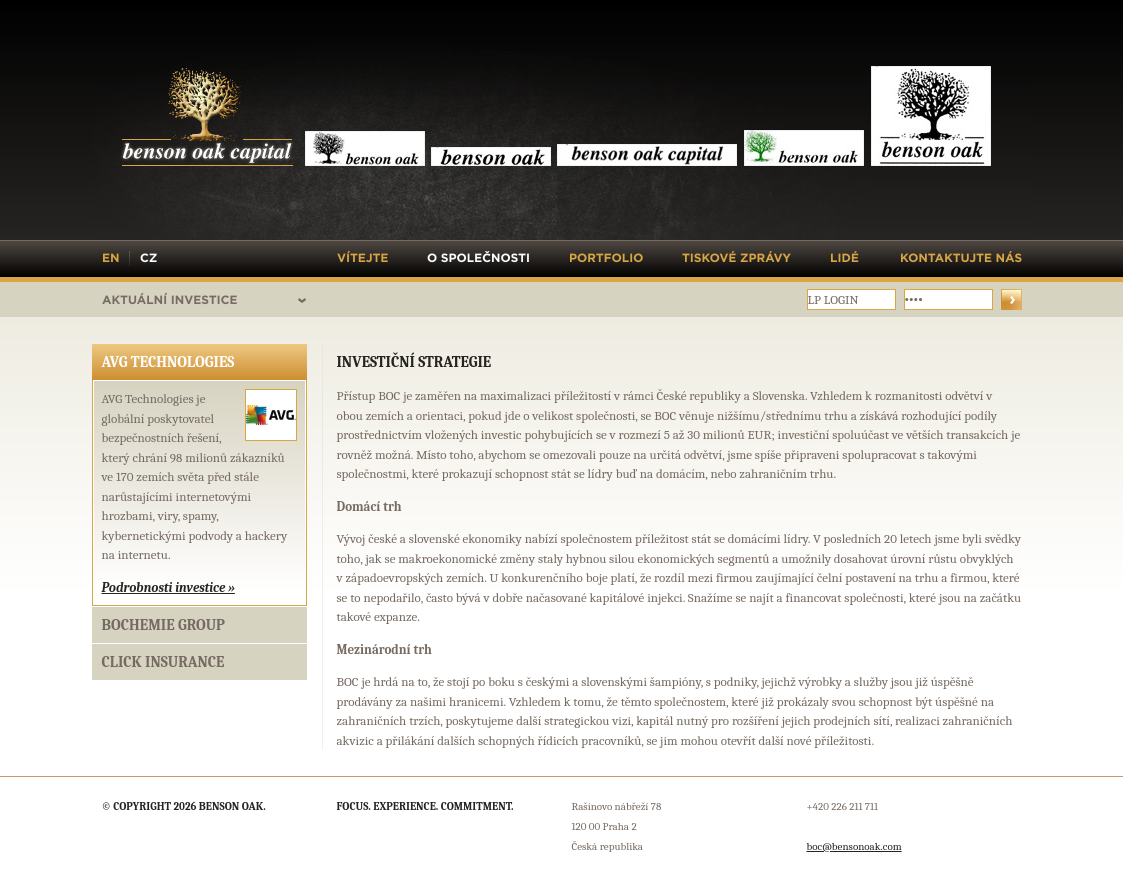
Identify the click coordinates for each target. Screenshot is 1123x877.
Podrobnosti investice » (168, 587)
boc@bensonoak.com (854, 846)
